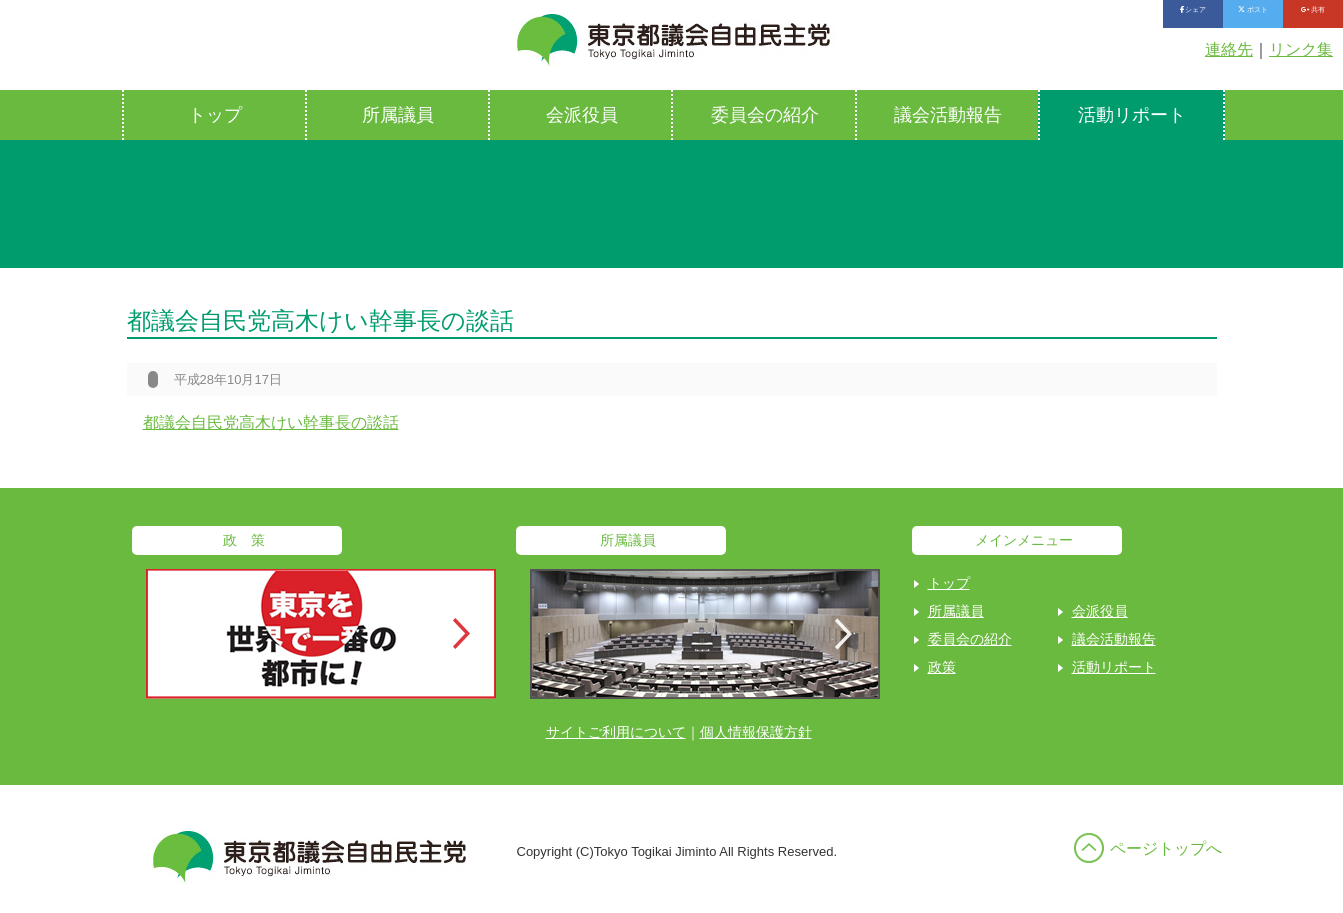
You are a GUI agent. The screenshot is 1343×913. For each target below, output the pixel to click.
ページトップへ (1166, 848)
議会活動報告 (948, 115)
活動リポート (1132, 115)
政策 (942, 667)
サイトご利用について (616, 732)
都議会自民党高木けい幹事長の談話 (271, 422)
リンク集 (1301, 49)
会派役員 (582, 115)
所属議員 (398, 115)
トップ (215, 115)
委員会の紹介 (765, 115)
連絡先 (1229, 49)
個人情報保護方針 (756, 732)
